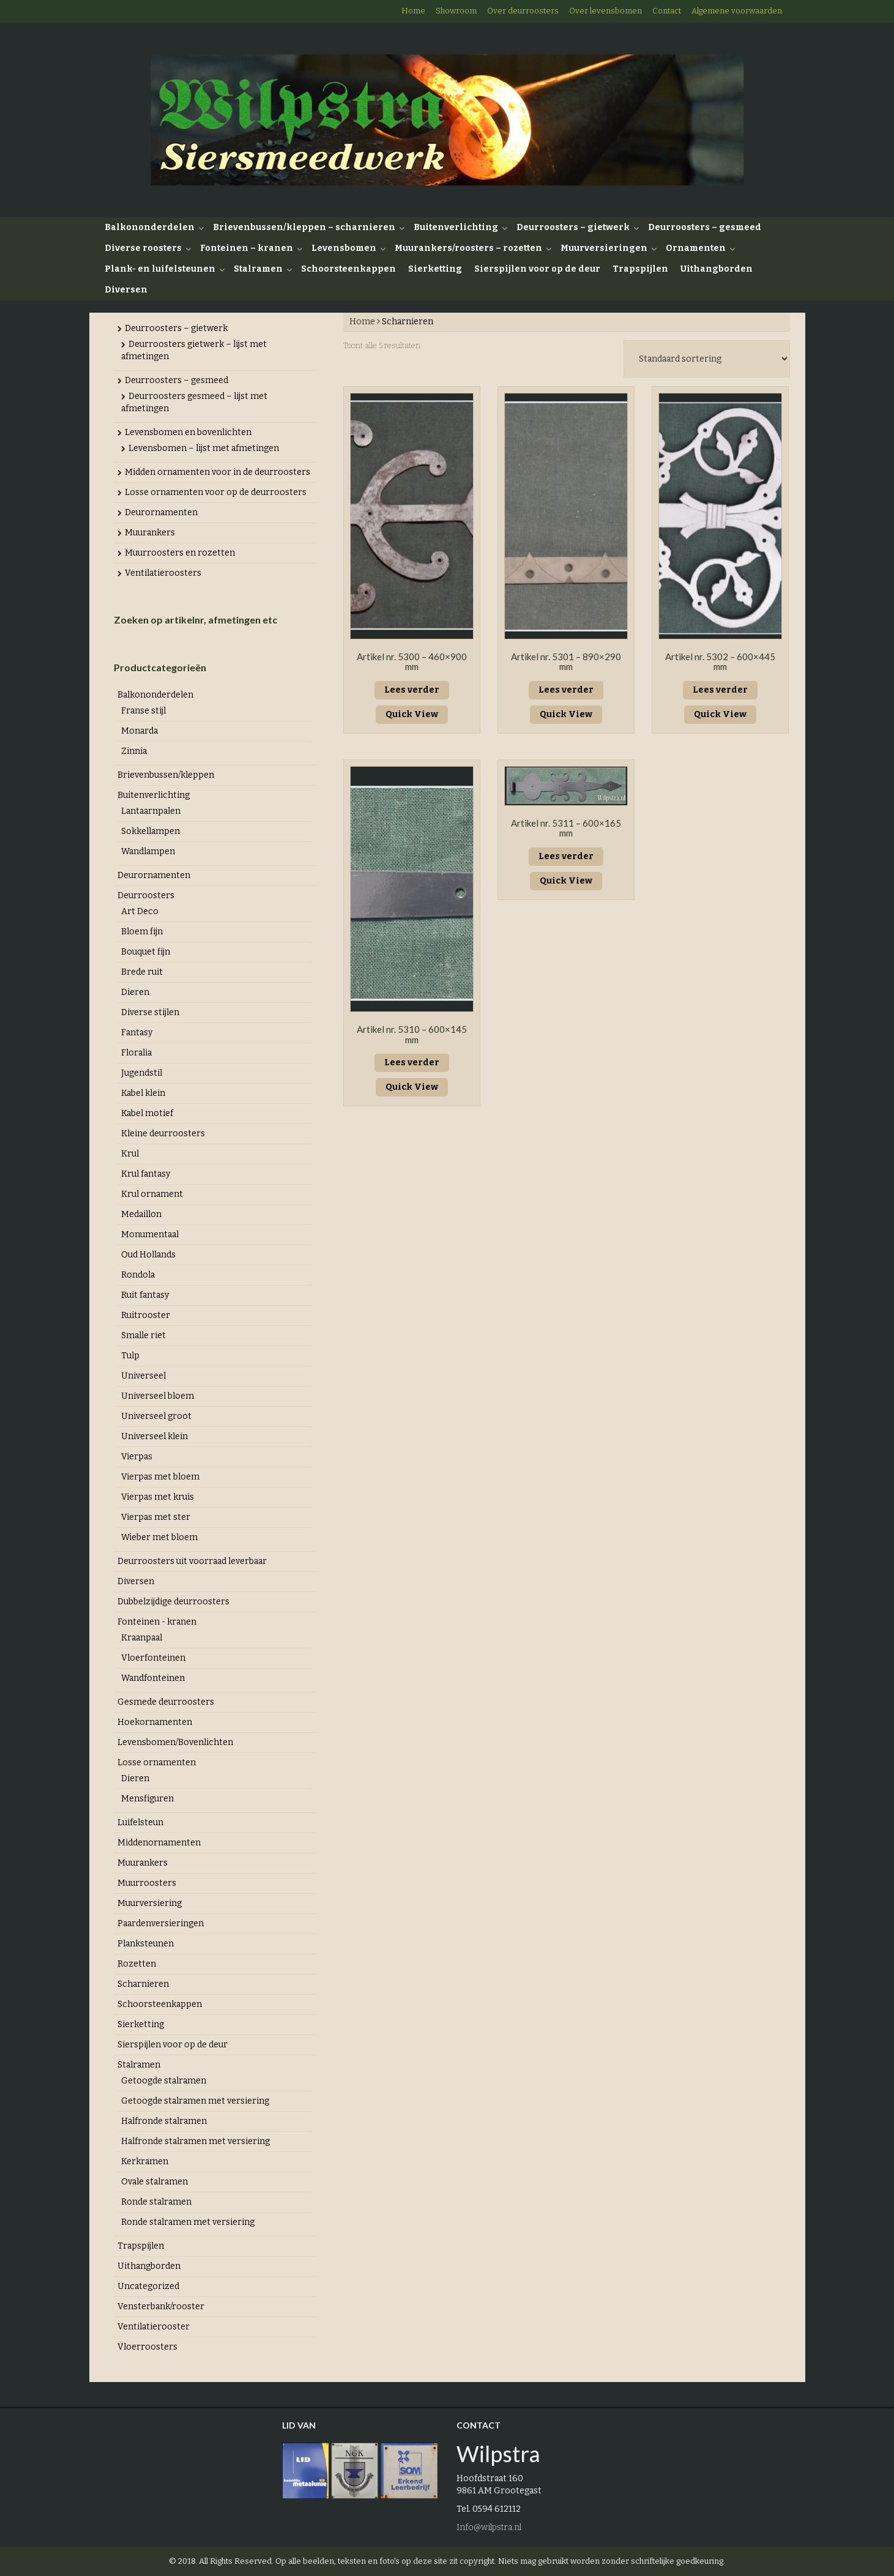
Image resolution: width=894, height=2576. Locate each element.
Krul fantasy (145, 1174)
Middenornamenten (159, 1842)
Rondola (138, 1275)
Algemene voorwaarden (736, 10)
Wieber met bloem (159, 1537)
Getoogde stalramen (163, 2080)
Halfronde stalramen (164, 2121)
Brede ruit (142, 972)
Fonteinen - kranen (156, 1622)
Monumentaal (150, 1234)
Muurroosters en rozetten (180, 553)
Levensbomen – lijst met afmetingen (204, 448)
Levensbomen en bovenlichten (188, 432)
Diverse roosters (143, 248)
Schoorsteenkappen (348, 269)
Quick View (412, 714)
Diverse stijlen (150, 1012)
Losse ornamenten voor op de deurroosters (216, 492)
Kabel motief (147, 1113)
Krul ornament (152, 1194)
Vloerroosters (147, 2347)
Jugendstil (141, 1073)
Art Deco (139, 911)
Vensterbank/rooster (160, 2306)
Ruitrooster (145, 1315)
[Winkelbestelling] (707, 359)
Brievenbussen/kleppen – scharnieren (304, 227)
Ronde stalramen (156, 2202)
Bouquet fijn (145, 952)
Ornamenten (696, 248)
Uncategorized (148, 2286)
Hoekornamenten (154, 1722)
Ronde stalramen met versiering (188, 2222)
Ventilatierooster (153, 2326)
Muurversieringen (604, 248)
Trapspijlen (640, 269)
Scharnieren (143, 1984)
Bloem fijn (142, 931)
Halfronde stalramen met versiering (195, 2141)
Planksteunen (145, 1943)
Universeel (143, 1376)
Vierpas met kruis (157, 1497)
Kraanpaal (141, 1637)
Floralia (136, 1053)
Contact (666, 10)
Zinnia (134, 751)
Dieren (135, 992)
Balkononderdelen (150, 227)
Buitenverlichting (456, 227)
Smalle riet (143, 1335)
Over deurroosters (523, 10)
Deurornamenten (161, 512)
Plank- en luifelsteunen (160, 269)
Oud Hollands (148, 1254)
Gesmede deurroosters (165, 1702)
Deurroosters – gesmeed (704, 227)
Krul (130, 1153)
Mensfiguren (147, 1798)
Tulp (130, 1355)
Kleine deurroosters (163, 1133)
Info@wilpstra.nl (488, 2527)
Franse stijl (143, 710)
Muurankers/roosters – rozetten (468, 248)
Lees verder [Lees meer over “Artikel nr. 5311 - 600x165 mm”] (566, 856)
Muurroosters (146, 1883)
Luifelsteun (140, 1822)
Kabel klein (143, 1093)
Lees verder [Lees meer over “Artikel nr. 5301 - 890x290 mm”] (566, 690)
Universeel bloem (157, 1396)
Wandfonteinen (153, 1678)
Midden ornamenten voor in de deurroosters (217, 472)
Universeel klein (154, 1436)
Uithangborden (716, 269)
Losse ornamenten (156, 1762)
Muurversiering (149, 1903)
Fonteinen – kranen (246, 248)
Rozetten (136, 1964)
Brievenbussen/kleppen (165, 775)
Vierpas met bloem (160, 1477)
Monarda (139, 731)
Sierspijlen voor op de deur (537, 269)
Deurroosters (145, 895)
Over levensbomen (605, 10)
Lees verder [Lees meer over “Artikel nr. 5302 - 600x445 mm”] (720, 690)
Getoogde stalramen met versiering (195, 2101)
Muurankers (150, 532)
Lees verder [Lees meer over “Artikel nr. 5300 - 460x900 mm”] (411, 690)
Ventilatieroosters (163, 573)
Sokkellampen (150, 831)
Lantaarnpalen (151, 811)
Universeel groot (156, 1416)
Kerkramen (144, 2161)
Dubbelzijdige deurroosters (173, 1601)
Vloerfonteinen (153, 1658)
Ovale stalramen (154, 2181)
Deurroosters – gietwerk (573, 227)
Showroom (456, 10)
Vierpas (136, 1456)
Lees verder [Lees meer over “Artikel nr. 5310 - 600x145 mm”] (411, 1062)
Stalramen (258, 269)
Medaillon (141, 1214)
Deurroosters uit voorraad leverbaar (192, 1561)
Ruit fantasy (145, 1295)
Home (413, 10)
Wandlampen (148, 851)
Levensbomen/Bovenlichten (175, 1742)
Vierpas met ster (155, 1517)
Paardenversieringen (160, 1923)
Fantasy (136, 1032)
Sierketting (435, 269)
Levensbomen (343, 248)
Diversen (126, 290)
